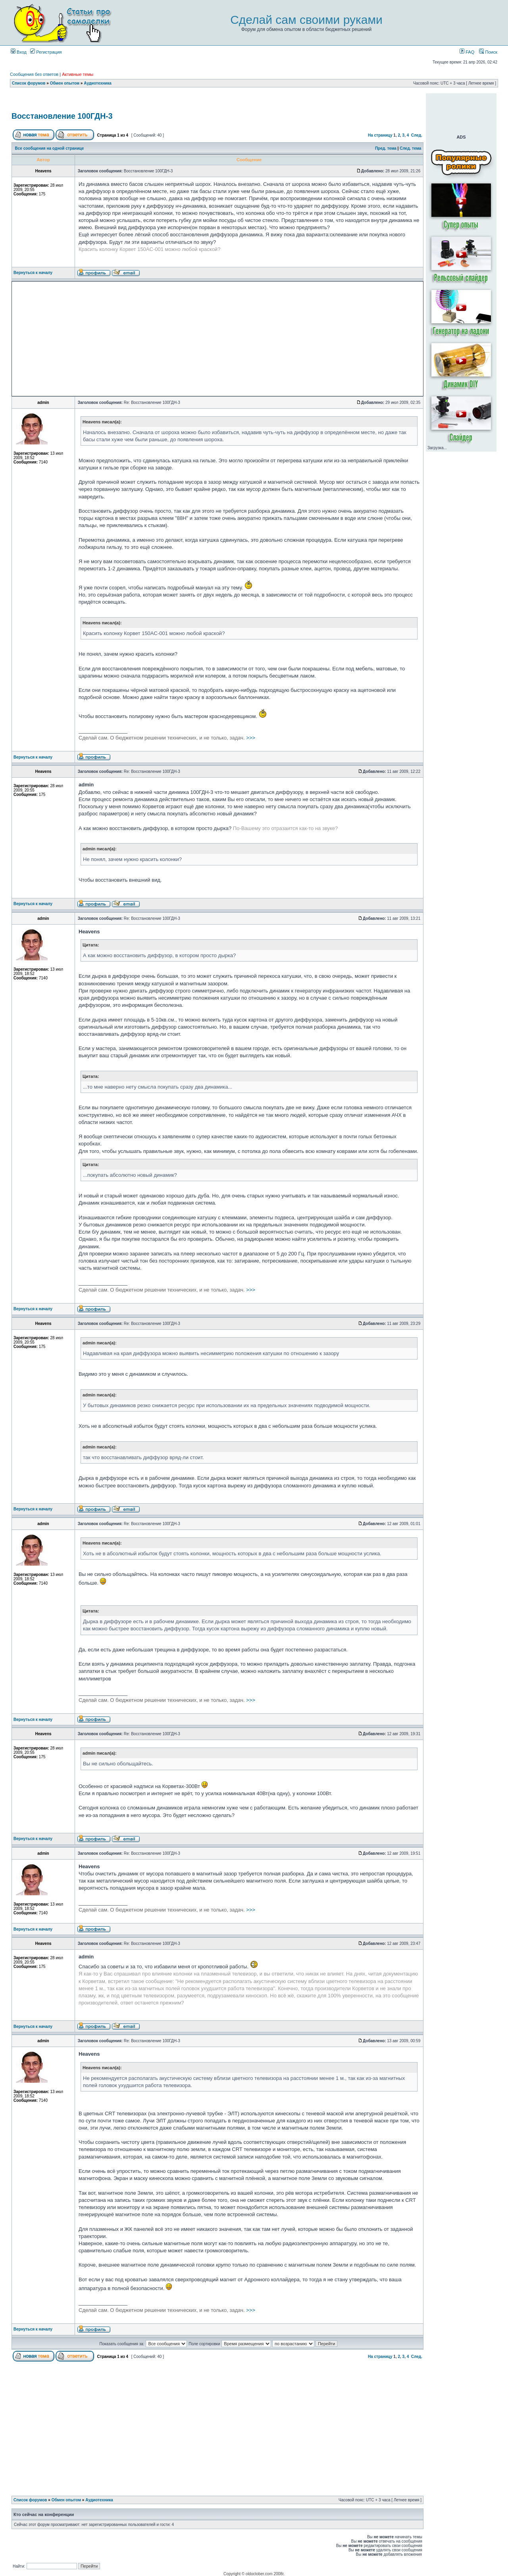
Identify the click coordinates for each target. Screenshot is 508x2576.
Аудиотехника (98, 83)
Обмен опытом (64, 83)
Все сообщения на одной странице (49, 148)
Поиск (488, 52)
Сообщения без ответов (34, 74)
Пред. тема (385, 148)
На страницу (380, 135)
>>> (167, 738)
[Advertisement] (217, 101)
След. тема (410, 148)
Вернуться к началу (32, 272)
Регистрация (46, 52)
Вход (19, 52)
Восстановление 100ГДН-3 (62, 116)
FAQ (467, 52)
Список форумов (29, 83)
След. (416, 135)
